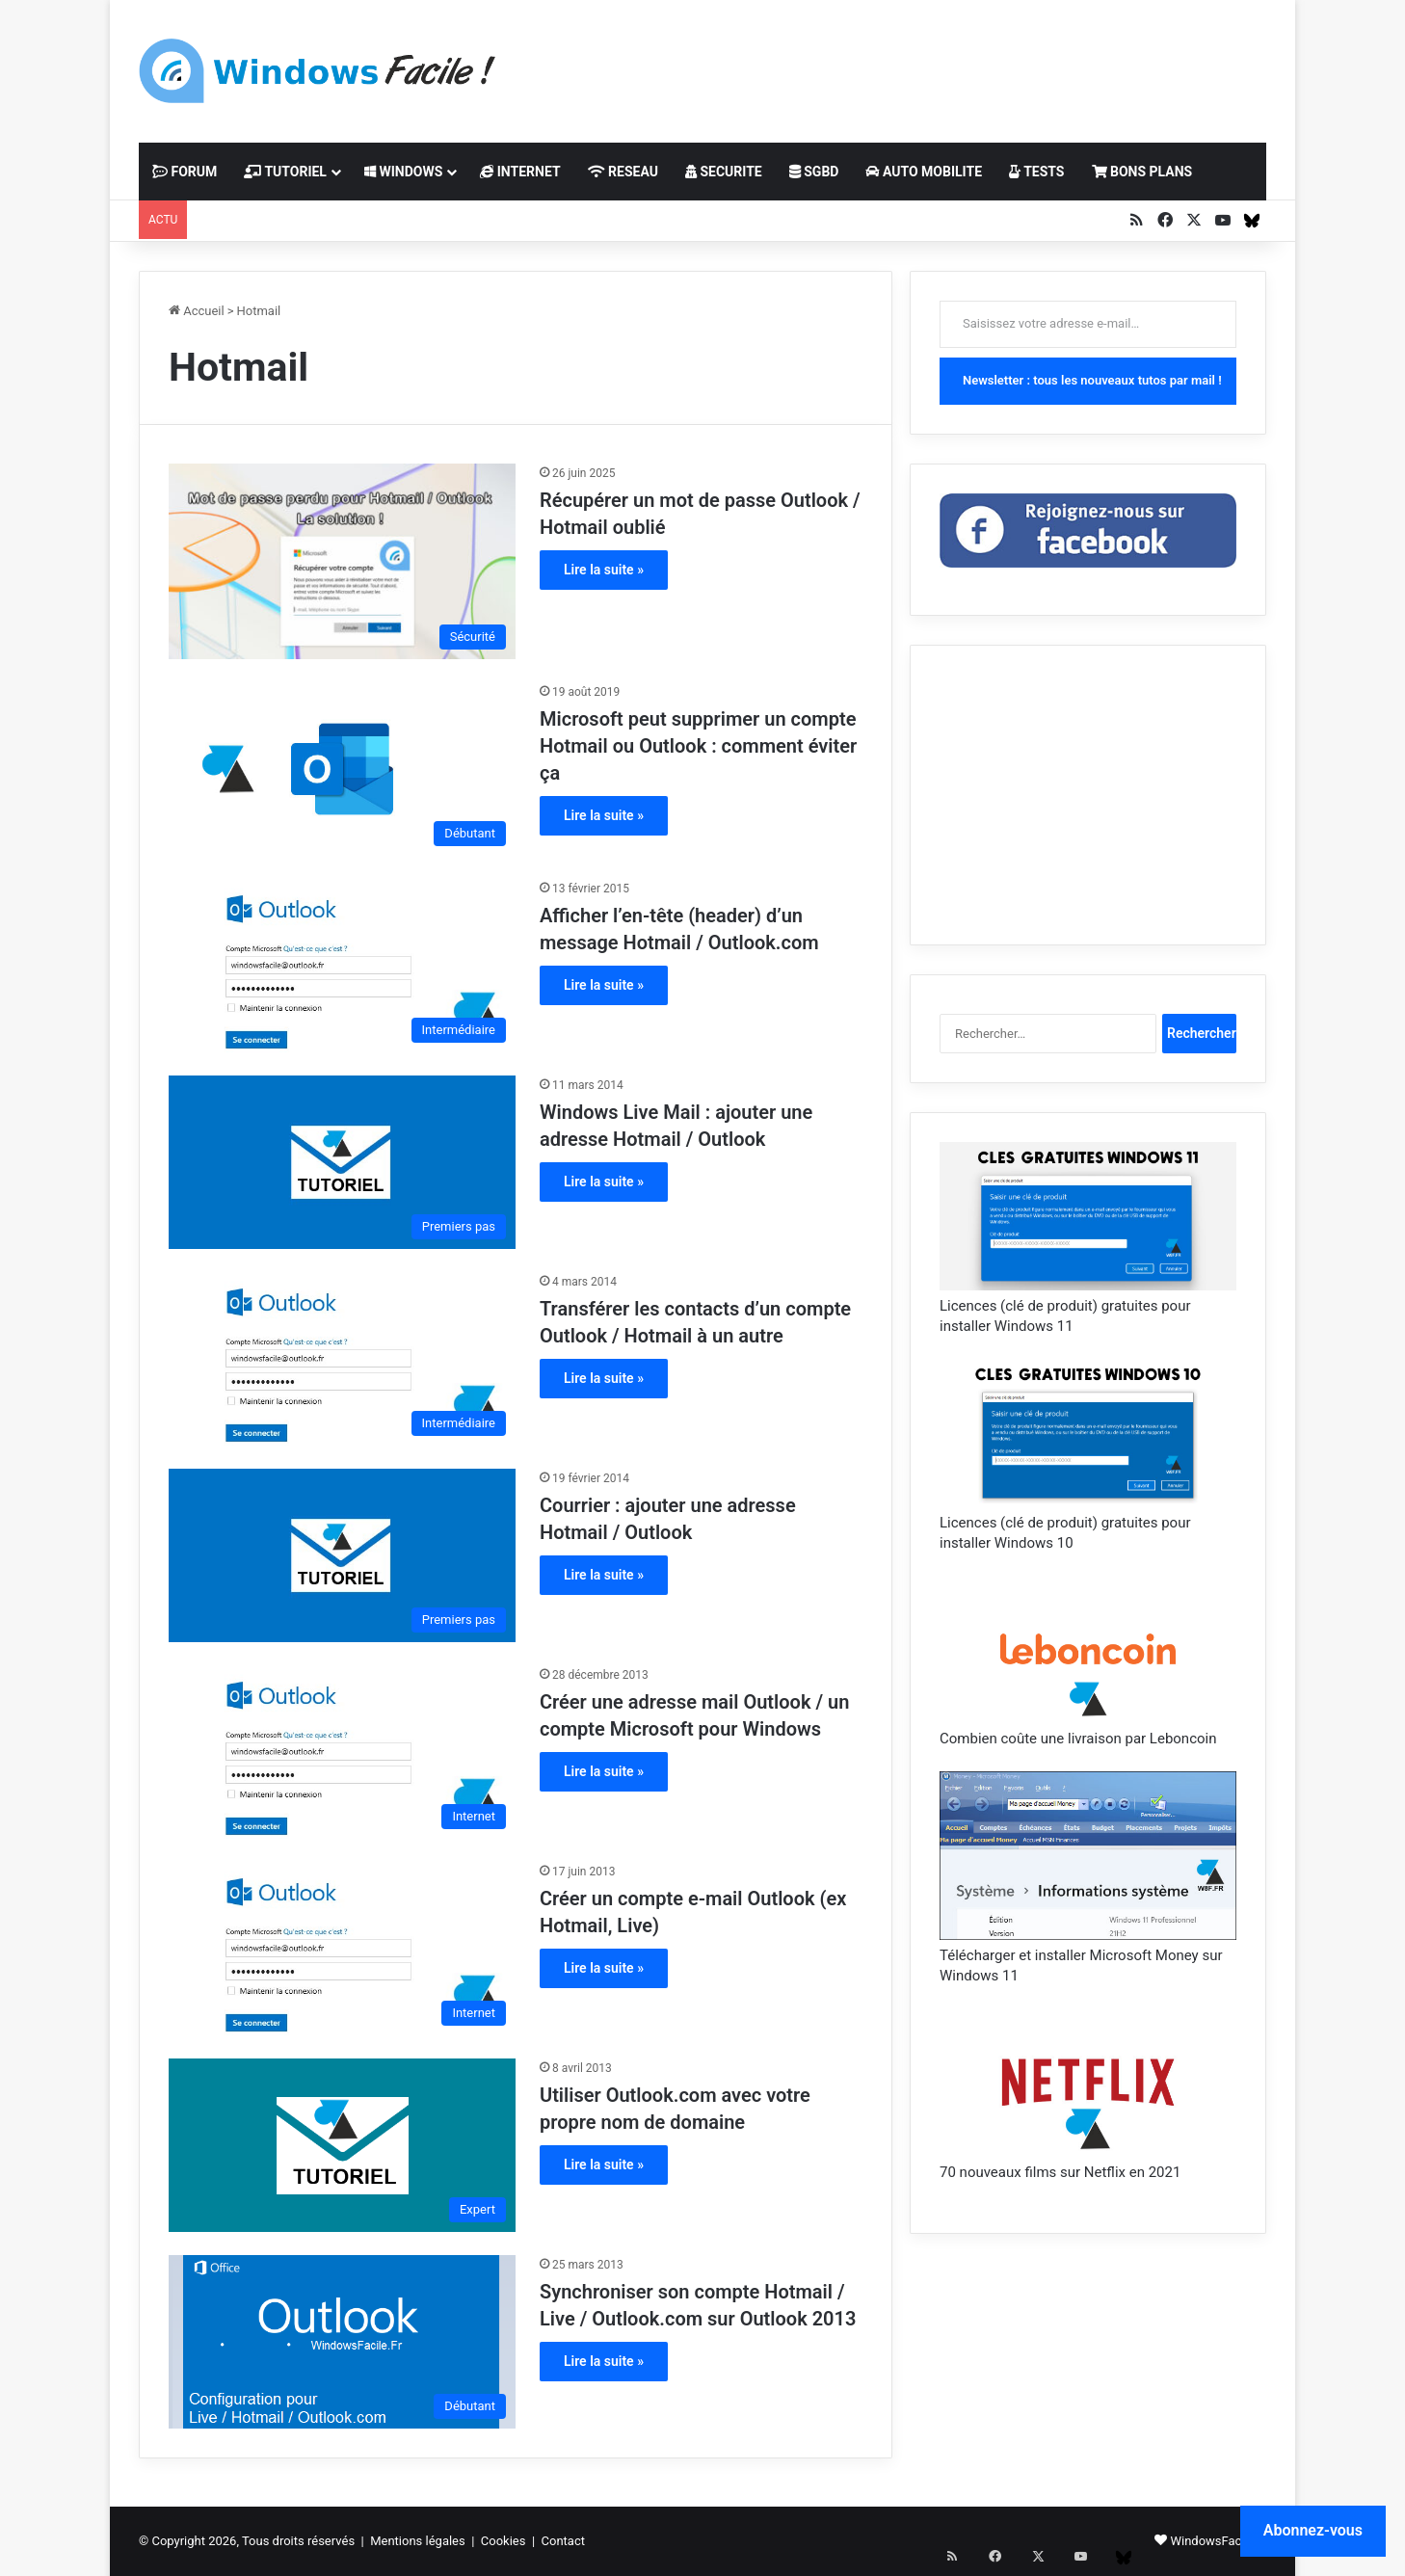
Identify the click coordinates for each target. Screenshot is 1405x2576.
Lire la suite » (604, 569)
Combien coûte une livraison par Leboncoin (1078, 1738)
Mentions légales (417, 2541)
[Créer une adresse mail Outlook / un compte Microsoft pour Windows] (342, 1752)
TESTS (1036, 171)
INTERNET (520, 171)
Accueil (197, 311)
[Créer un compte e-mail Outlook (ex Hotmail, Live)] (342, 1948)
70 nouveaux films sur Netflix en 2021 (1060, 2172)
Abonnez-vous (1313, 2530)
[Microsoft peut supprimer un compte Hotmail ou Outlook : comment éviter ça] (342, 769)
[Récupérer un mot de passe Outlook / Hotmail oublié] (342, 561)
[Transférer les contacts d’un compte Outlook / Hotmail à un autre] (342, 1359)
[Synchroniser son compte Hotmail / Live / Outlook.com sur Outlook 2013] (342, 2342)
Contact (563, 2541)
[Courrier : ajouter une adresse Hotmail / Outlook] (342, 1555)
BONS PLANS (1142, 171)
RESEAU (623, 171)
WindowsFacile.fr (1218, 2541)
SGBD (814, 171)
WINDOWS (403, 171)
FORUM (184, 171)
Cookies (503, 2541)
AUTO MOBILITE (923, 171)
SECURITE (723, 171)
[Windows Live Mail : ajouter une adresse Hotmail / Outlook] (342, 1162)
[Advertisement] (895, 62)
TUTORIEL (285, 171)
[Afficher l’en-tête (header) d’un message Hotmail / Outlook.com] (342, 965)
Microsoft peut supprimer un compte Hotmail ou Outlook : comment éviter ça (698, 745)
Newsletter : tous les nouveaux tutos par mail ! (1092, 380)
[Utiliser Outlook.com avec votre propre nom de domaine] (342, 2145)
